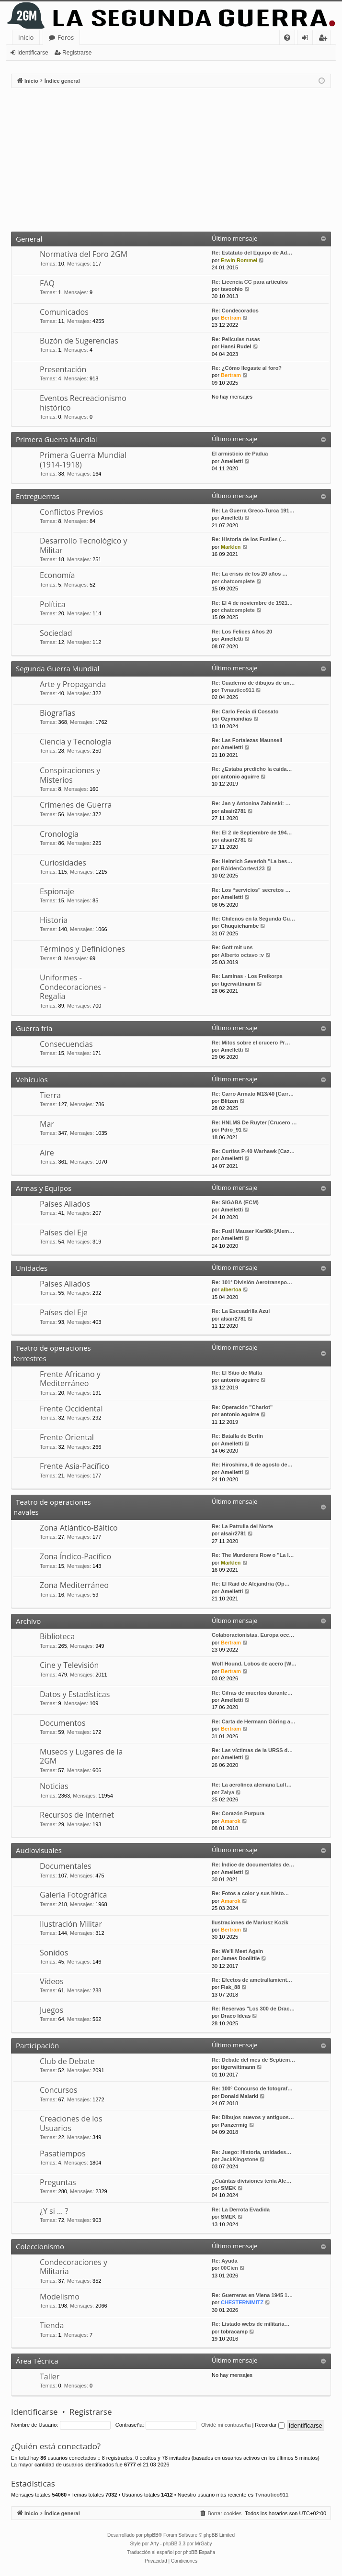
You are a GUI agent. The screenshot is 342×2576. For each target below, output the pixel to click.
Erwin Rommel (239, 260)
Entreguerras (37, 496)
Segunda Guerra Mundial (58, 668)
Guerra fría (34, 1028)
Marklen (231, 547)
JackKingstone (239, 2159)
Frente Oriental (67, 1437)
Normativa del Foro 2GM (83, 254)
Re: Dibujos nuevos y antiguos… (253, 2117)
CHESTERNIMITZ (242, 2302)
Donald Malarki (239, 2096)
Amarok (230, 1821)
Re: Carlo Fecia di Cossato (245, 711)
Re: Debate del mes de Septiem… (253, 2060)
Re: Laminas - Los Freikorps (247, 976)
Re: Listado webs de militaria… (251, 2324)
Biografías (57, 713)
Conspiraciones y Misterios (70, 775)
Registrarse (76, 52)
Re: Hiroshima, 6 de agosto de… (252, 1464)
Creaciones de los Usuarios (71, 2123)
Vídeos (52, 1981)
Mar (47, 1124)
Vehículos (32, 1079)
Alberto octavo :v (242, 955)
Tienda (52, 2325)
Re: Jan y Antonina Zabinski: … (251, 803)
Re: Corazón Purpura (238, 1813)
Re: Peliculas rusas (236, 339)
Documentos (62, 1723)
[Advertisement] (171, 160)
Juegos (51, 2010)
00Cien (229, 2268)
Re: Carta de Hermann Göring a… (254, 1721)
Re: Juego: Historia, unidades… (251, 2152)
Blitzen (229, 1101)
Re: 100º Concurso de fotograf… (252, 2088)
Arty (154, 2543)
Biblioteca (57, 1636)
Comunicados (64, 312)
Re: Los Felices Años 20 (242, 631)
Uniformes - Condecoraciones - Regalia (73, 986)
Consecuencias (66, 1044)
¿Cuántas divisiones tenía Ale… (251, 2181)
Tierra (50, 1095)
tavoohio (232, 289)
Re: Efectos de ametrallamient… (252, 1980)
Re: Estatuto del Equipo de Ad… (252, 252)
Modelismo (60, 2296)
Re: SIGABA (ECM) (235, 1202)
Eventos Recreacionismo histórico (83, 402)
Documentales (65, 1866)
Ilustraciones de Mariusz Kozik (250, 1922)
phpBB (151, 2535)
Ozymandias (236, 719)
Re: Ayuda (225, 2261)
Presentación (63, 369)
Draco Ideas (236, 2016)
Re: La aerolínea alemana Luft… (252, 1785)
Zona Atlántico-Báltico (79, 1527)
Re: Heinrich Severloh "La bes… (252, 861)
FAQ (47, 283)
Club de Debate (67, 2061)
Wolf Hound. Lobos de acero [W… (254, 1663)
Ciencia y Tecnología (76, 741)
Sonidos (54, 1952)
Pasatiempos (63, 2153)
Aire (47, 1152)
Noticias (54, 1786)
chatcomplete (238, 581)
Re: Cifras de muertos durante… (252, 1693)
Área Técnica (37, 2360)
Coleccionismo (40, 2246)
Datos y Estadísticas (75, 1694)
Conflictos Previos (71, 512)
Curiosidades (63, 862)
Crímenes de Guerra (76, 804)
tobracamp (234, 2331)
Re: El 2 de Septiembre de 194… (252, 832)
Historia (54, 920)
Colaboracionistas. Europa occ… (253, 1635)
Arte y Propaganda (73, 684)
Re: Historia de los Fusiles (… (249, 539)
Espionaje (57, 891)
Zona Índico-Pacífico (75, 1556)
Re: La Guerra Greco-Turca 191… (253, 510)
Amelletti (232, 461)
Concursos (58, 2090)
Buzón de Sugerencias (79, 340)
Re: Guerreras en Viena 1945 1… (252, 2295)
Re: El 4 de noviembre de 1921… (252, 603)
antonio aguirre (240, 776)
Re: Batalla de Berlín (237, 1436)
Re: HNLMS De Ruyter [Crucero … (254, 1122)
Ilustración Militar (71, 1924)
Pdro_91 (231, 1130)
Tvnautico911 (237, 690)
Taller (49, 2376)
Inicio (26, 37)
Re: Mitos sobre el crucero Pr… (251, 1042)
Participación (37, 2045)
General (29, 239)
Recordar (269, 2425)
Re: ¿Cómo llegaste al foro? (247, 368)
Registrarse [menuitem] (324, 39)
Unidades (31, 1268)
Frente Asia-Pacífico (74, 1466)
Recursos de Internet (77, 1815)
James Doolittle (240, 1958)
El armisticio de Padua (240, 453)
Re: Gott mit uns (232, 947)
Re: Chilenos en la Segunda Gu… (253, 919)
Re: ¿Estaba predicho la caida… (252, 769)
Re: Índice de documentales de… (253, 1864)
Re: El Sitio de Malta (237, 1373)
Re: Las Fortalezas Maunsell (247, 740)
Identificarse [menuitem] (307, 39)
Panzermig (234, 2125)
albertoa (231, 1289)
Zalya (227, 1792)
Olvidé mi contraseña (226, 2425)
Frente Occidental (71, 1408)
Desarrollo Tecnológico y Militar (83, 545)
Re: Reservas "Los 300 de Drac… (253, 2008)
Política (53, 604)
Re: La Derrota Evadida (241, 2209)
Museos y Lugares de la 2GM (81, 1756)
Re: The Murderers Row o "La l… (253, 1555)
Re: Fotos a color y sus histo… (250, 1893)
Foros (65, 37)
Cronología (59, 834)
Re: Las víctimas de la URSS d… (252, 1750)
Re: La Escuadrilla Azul (241, 1311)
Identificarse (32, 52)
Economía (57, 575)
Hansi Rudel (236, 346)
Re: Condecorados (235, 310)
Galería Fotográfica (73, 1894)
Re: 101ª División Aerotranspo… (252, 1282)
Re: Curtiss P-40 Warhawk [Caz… (253, 1151)
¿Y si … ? (54, 2211)
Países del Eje (64, 1232)
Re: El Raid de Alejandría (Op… (251, 1584)
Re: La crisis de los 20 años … (249, 574)
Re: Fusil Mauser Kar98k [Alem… (253, 1231)
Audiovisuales (39, 1850)
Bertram (231, 318)
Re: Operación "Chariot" (242, 1407)
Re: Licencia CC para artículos (250, 282)
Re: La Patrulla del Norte (242, 1526)
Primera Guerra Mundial (56, 439)
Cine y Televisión (69, 1665)
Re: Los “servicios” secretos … (251, 890)
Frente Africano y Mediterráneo (70, 1378)
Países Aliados (65, 1204)
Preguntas (58, 2182)
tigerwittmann (238, 984)
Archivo (28, 1621)
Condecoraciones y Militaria (73, 2266)
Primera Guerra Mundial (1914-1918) (83, 459)
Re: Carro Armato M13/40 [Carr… (253, 1094)
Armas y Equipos (43, 1188)
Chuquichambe (240, 926)
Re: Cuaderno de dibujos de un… (253, 683)
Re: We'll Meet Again (237, 1951)
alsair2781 (233, 811)
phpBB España (199, 2552)
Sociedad (56, 633)
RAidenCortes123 (243, 868)
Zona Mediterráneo (74, 1585)
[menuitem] (287, 37)
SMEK (228, 2188)
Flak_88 (230, 1987)
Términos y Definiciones (82, 949)
